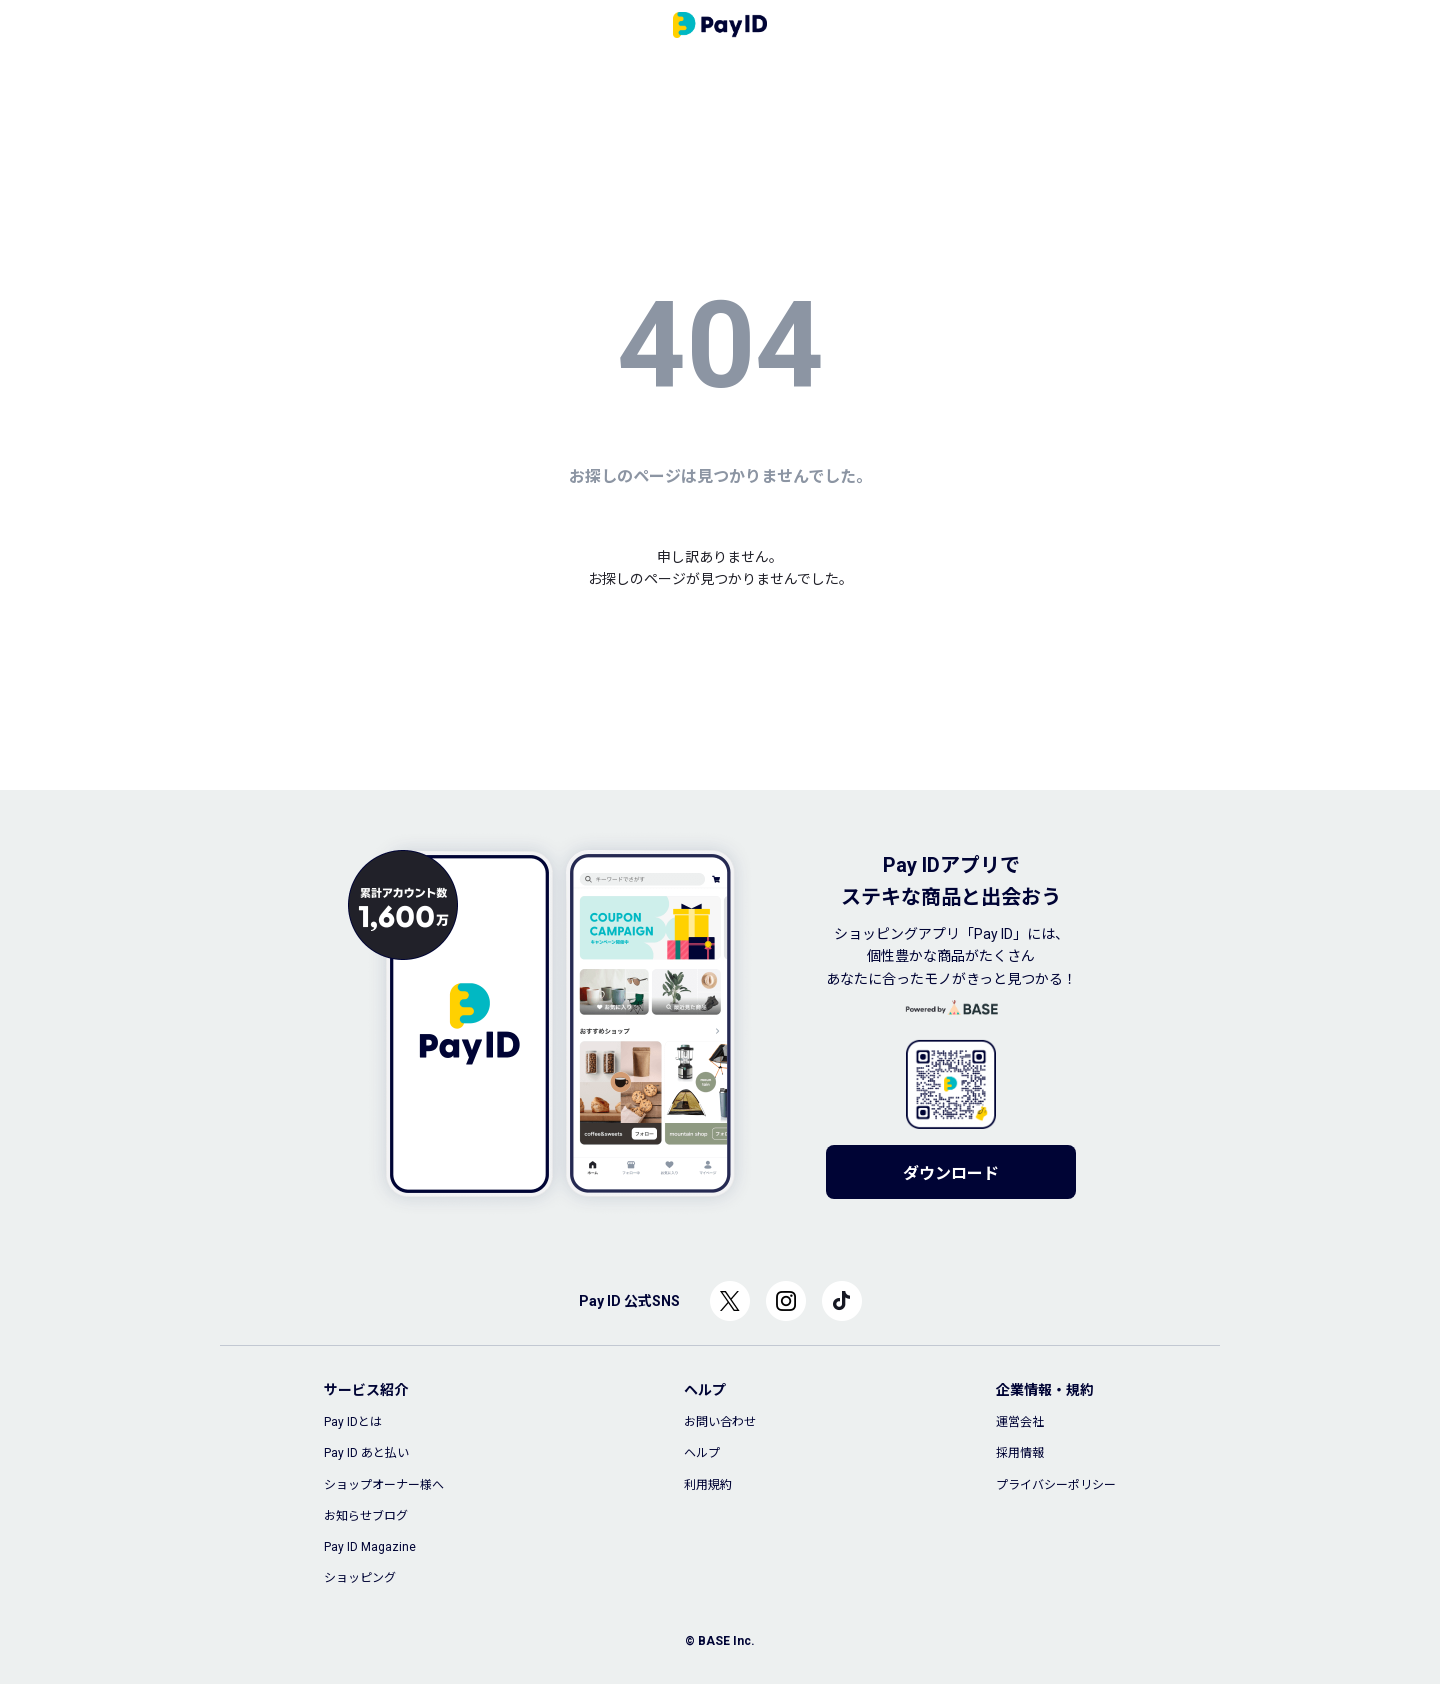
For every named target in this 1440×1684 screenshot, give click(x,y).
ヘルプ (702, 1453)
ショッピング (360, 1578)
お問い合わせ (720, 1422)
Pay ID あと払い (366, 1453)
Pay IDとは (353, 1422)
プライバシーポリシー (1056, 1485)
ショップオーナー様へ (384, 1485)
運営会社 (1020, 1422)
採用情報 (1020, 1453)
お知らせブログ (366, 1516)
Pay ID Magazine (370, 1547)
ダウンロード (951, 1173)
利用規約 (708, 1485)
